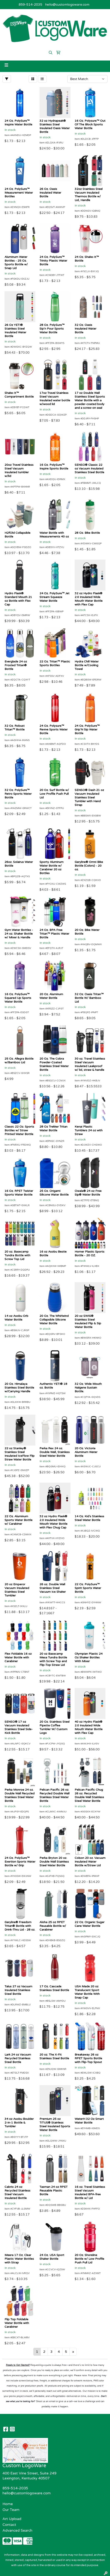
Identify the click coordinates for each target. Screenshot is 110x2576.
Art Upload (11, 2519)
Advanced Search (17, 2530)
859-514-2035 (30, 4)
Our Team (10, 2510)
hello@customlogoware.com (67, 4)
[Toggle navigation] (6, 65)
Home (7, 2504)
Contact (9, 2525)
